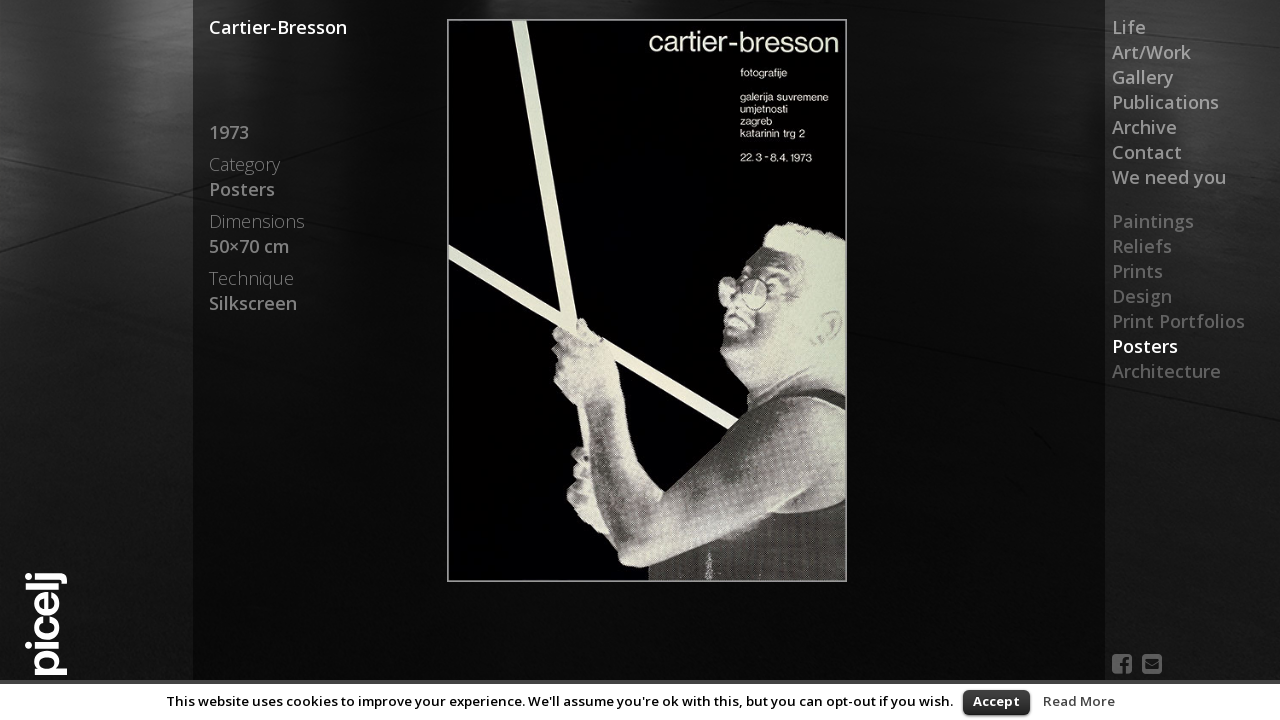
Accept (996, 701)
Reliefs (1142, 246)
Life (1129, 27)
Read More (1079, 701)
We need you (1169, 177)
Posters (1145, 346)
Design (1142, 296)
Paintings (1153, 221)
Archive (1144, 127)
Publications (1165, 102)
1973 (229, 132)
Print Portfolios (1178, 321)
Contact (1147, 152)
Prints (1137, 271)
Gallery (1143, 77)
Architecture (1166, 371)
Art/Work (1151, 52)
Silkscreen (253, 303)
